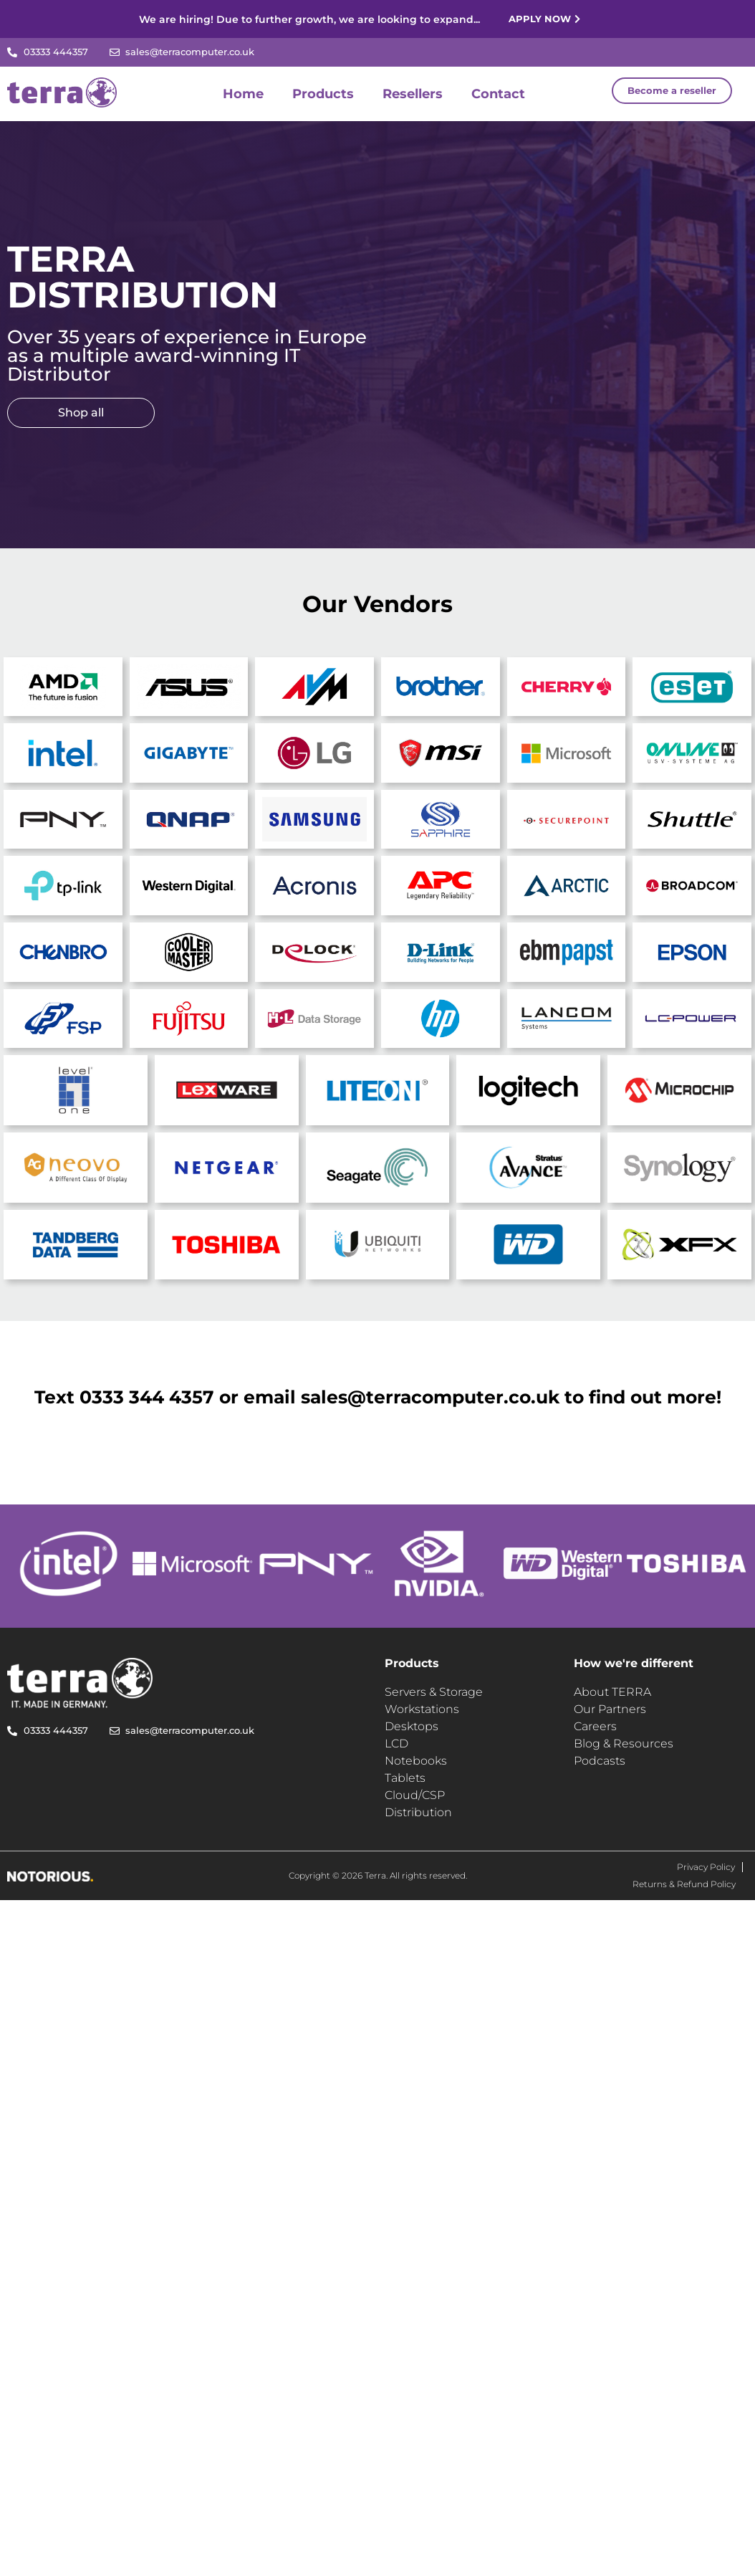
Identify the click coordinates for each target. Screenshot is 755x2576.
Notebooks (416, 1761)
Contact (498, 94)
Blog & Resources (623, 1743)
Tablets (405, 1778)
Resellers (413, 94)
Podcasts (599, 1761)
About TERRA (612, 1692)
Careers (595, 1726)
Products (323, 94)
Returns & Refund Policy (684, 1884)
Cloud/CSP (415, 1795)
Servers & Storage (434, 1692)
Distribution (418, 1812)
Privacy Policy (706, 1866)
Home (243, 94)
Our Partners (610, 1709)
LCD (396, 1743)
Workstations (422, 1709)
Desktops (411, 1726)
